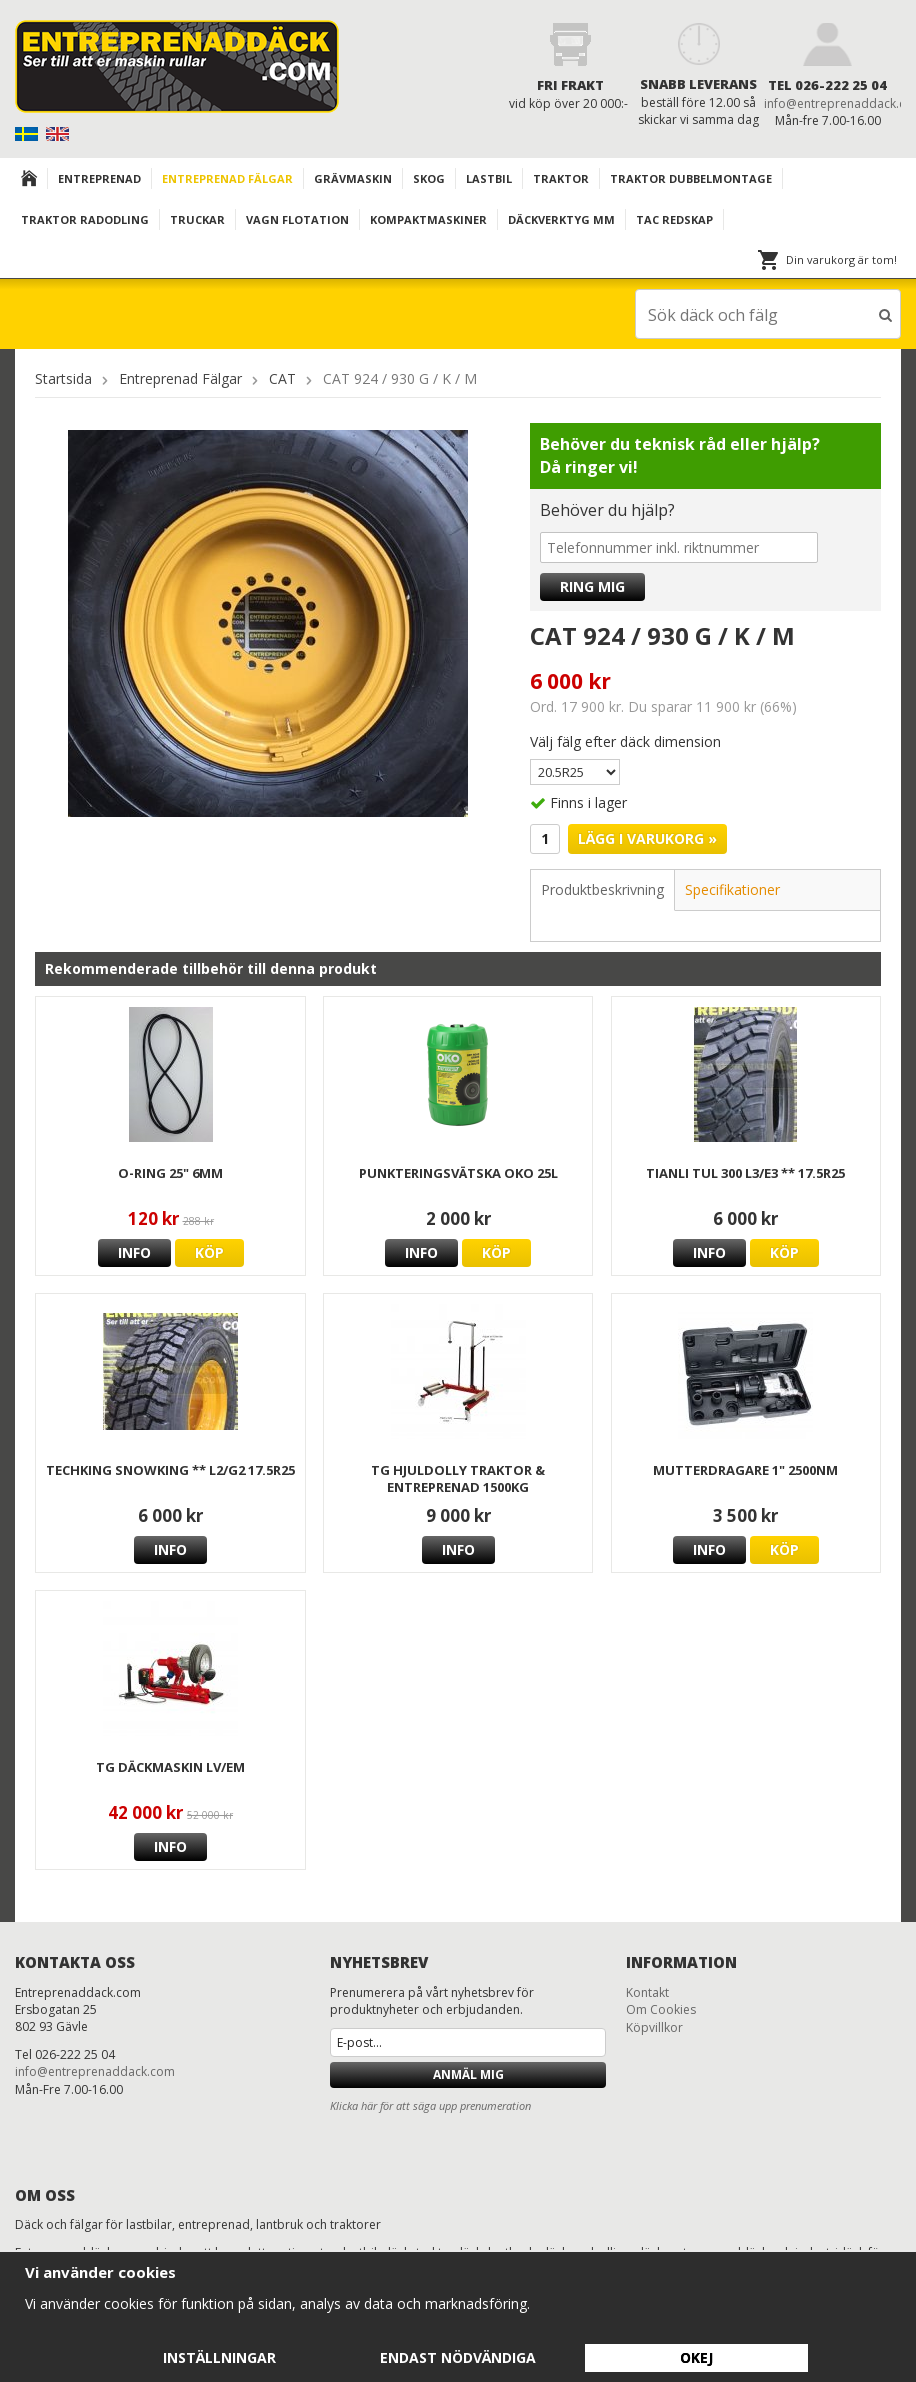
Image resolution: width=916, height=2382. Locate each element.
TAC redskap (674, 219)
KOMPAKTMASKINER (428, 219)
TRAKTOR (561, 178)
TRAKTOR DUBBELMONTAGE (691, 178)
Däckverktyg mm (561, 219)
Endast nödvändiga (458, 2357)
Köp (209, 1251)
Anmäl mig (468, 2073)
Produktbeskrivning (602, 888)
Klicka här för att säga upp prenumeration (430, 2104)
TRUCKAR (197, 219)
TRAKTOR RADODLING (85, 219)
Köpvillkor (654, 2026)
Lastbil (489, 178)
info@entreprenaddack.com (95, 2070)
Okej (696, 2357)
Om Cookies (661, 2008)
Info (134, 1251)
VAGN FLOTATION (297, 219)
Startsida (63, 377)
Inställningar (219, 2357)
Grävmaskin (353, 178)
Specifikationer (732, 888)
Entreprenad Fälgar (227, 178)
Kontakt (647, 1991)
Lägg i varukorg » (647, 837)
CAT (282, 377)
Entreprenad (99, 178)
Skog (429, 178)
